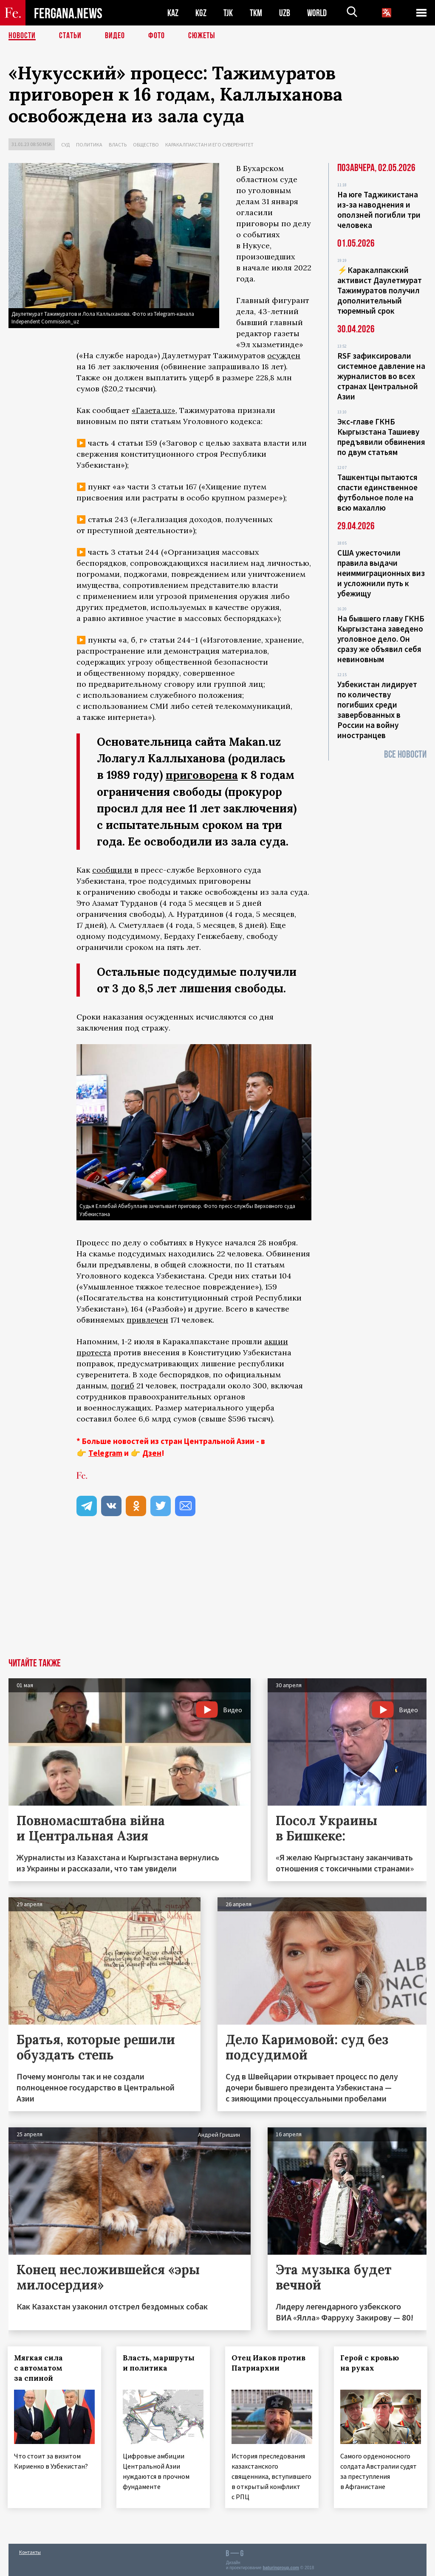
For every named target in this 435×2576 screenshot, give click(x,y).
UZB (284, 13)
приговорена (202, 775)
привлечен (147, 1319)
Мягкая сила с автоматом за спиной (39, 2367)
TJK (228, 13)
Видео (115, 36)
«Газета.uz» (153, 410)
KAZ (172, 13)
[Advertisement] (217, 1594)
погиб (122, 1385)
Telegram (105, 1452)
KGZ (200, 13)
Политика (89, 144)
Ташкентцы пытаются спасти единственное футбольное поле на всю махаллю (377, 492)
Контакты (30, 2551)
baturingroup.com (281, 2567)
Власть (118, 144)
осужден (283, 355)
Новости (22, 36)
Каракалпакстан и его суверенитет (209, 144)
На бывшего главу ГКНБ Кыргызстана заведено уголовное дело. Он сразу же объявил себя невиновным (380, 638)
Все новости (405, 754)
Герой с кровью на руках (370, 2362)
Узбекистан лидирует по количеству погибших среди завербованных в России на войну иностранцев (377, 709)
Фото (156, 36)
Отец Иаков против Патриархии (269, 2362)
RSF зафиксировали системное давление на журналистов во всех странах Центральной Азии (381, 376)
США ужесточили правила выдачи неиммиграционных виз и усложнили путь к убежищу (381, 573)
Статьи (70, 36)
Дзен (151, 1452)
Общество (146, 144)
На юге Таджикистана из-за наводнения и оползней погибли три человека (379, 209)
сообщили (112, 869)
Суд (65, 144)
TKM (256, 13)
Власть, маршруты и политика (159, 2362)
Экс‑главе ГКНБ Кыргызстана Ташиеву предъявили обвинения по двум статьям (381, 436)
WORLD (317, 13)
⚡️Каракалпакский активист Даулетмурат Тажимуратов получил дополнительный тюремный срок (379, 290)
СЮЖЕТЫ (201, 36)
